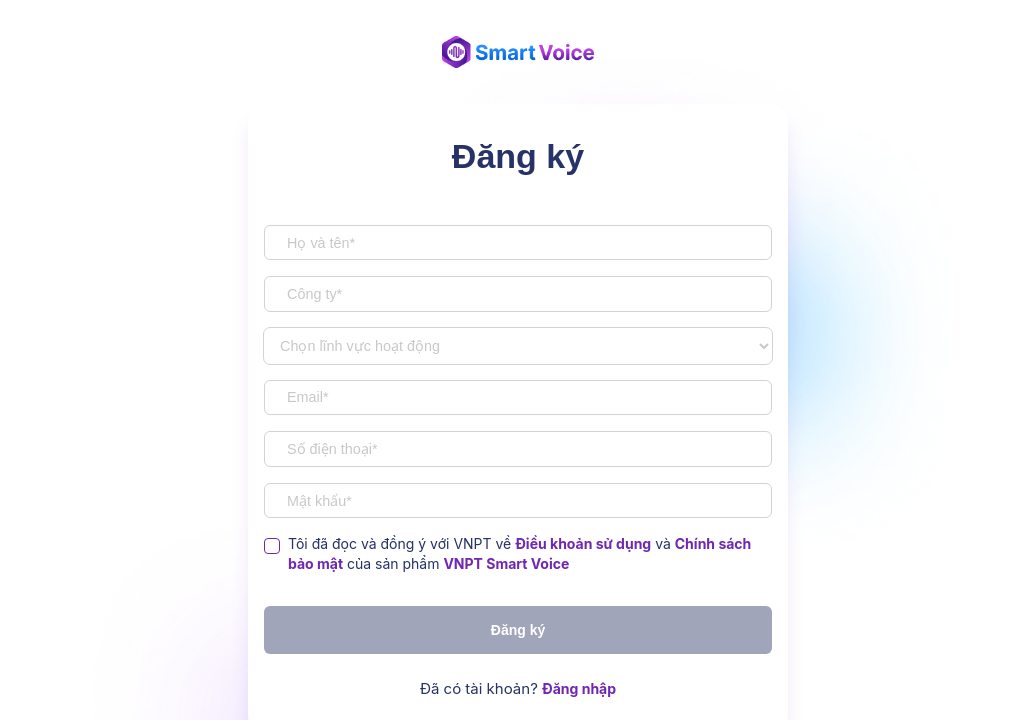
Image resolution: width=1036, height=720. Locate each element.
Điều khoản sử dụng (583, 543)
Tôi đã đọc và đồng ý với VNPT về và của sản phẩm (519, 553)
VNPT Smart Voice (506, 563)
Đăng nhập (579, 688)
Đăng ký (518, 630)
